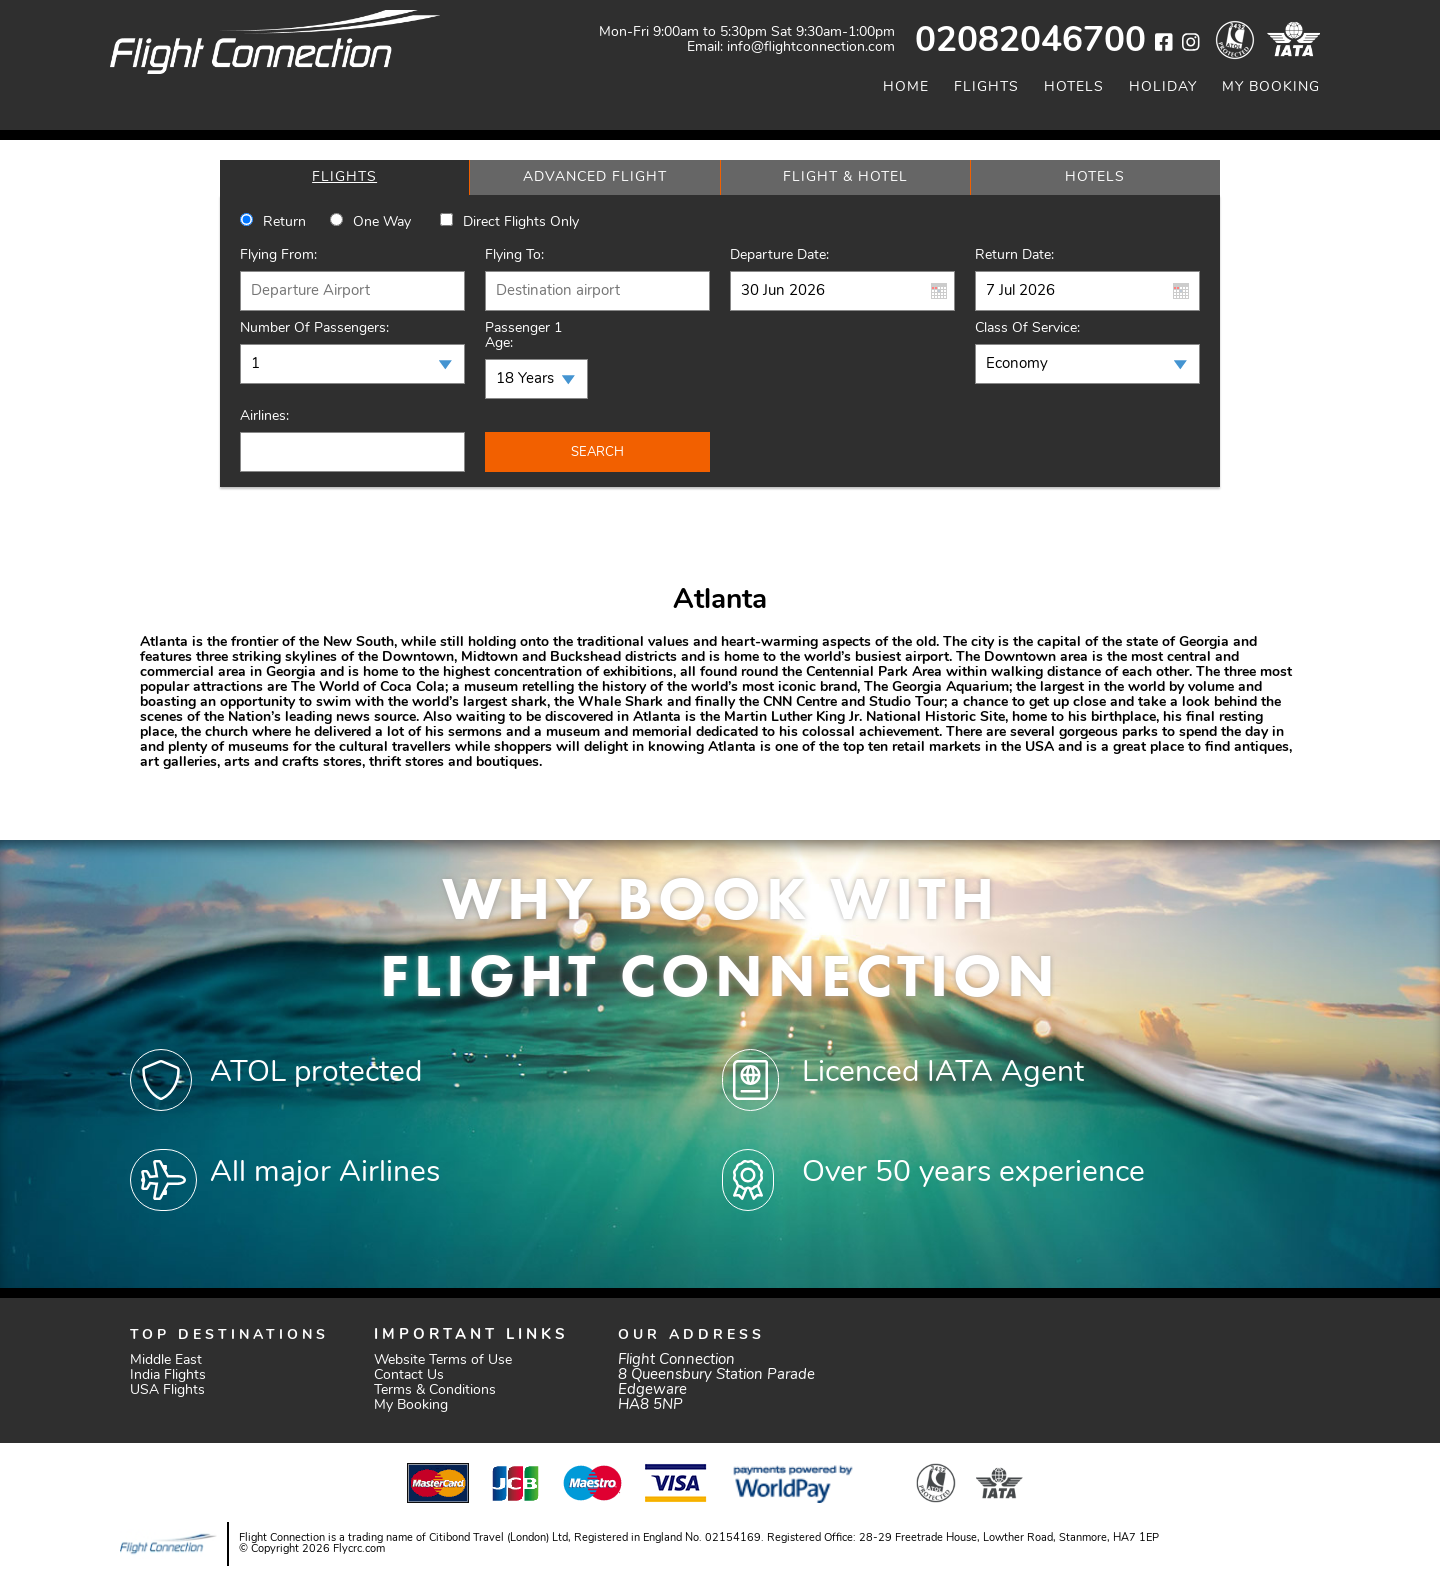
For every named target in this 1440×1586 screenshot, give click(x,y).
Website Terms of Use (443, 1360)
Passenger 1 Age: (523, 336)
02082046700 (1030, 42)
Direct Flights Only (521, 222)
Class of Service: (1027, 328)
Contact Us (409, 1375)
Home (906, 87)
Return (284, 222)
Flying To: (514, 255)
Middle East (166, 1360)
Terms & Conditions (435, 1390)
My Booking (1271, 87)
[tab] (344, 177)
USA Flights (167, 1390)
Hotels (1074, 87)
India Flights (168, 1375)
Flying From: (278, 255)
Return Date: (1014, 255)
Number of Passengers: (314, 328)
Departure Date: (779, 255)
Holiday (1163, 87)
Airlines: (264, 416)
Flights (986, 87)
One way (382, 222)
